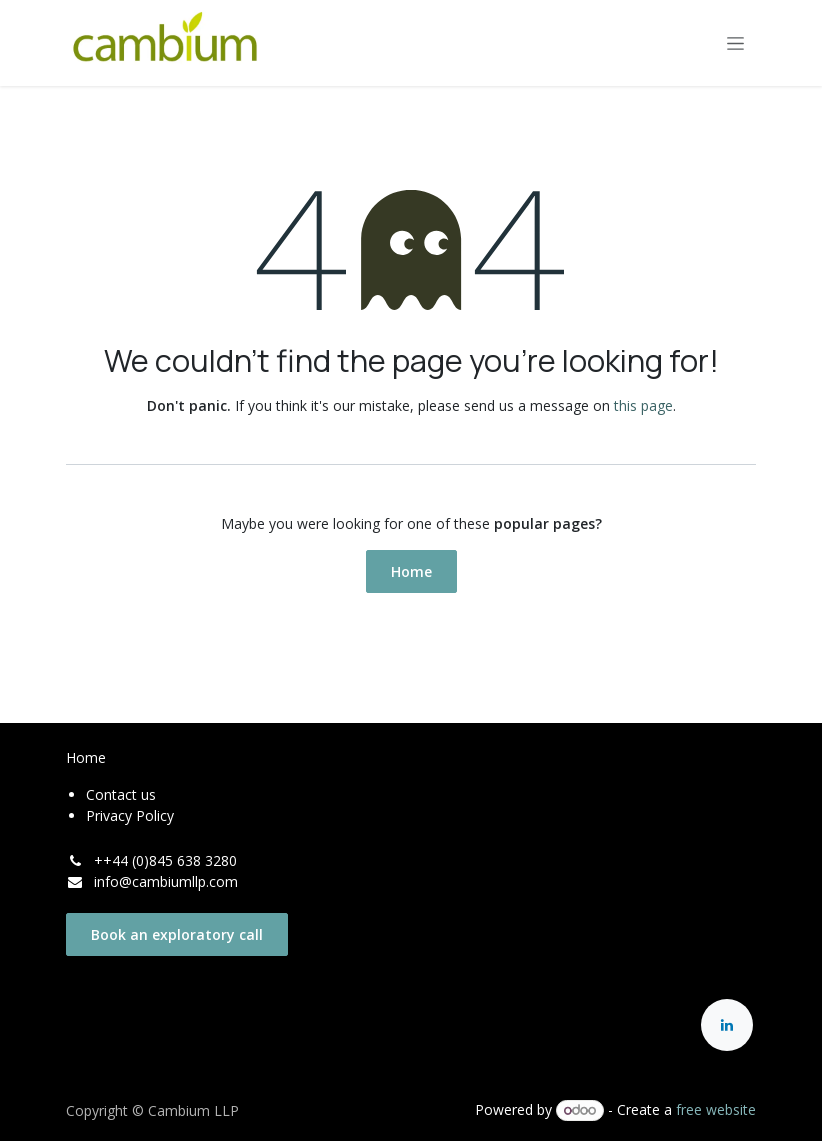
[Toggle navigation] (735, 43)
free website (716, 1109)
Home (411, 571)
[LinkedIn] (727, 1025)
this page (643, 405)
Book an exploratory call (177, 934)
